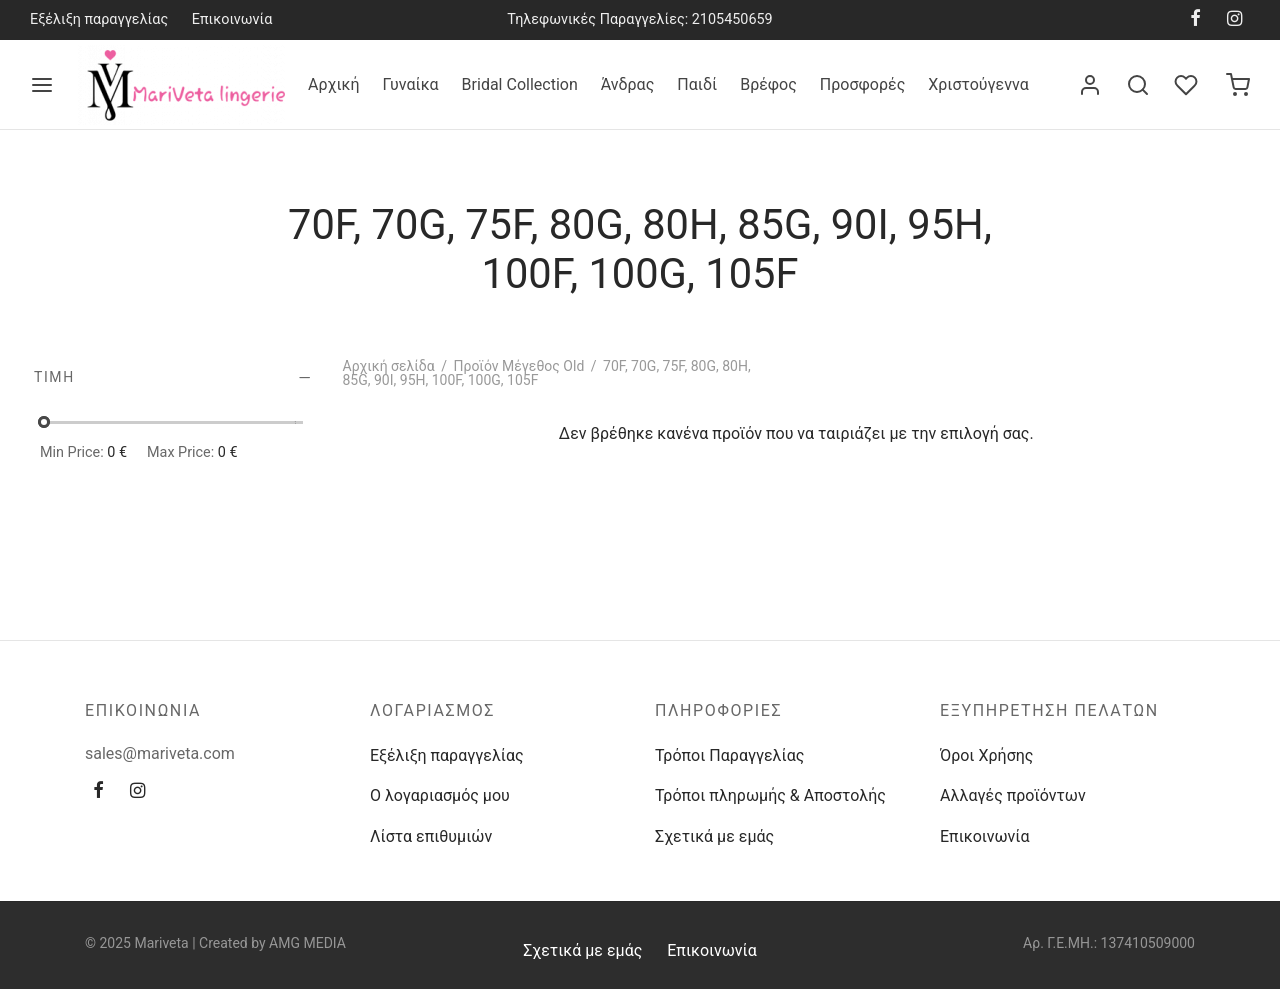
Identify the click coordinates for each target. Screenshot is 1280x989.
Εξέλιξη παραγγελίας (99, 19)
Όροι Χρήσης (986, 755)
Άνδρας (628, 84)
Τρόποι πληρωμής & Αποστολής (770, 795)
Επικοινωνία (232, 19)
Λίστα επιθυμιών (431, 836)
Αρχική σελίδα (389, 366)
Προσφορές (862, 84)
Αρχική (334, 84)
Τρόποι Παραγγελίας (729, 755)
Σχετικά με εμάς (714, 836)
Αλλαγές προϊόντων (1013, 795)
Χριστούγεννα (978, 84)
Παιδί (697, 84)
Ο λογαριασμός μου (440, 795)
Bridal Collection (520, 84)
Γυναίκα (411, 84)
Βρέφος (768, 84)
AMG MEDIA (307, 943)
